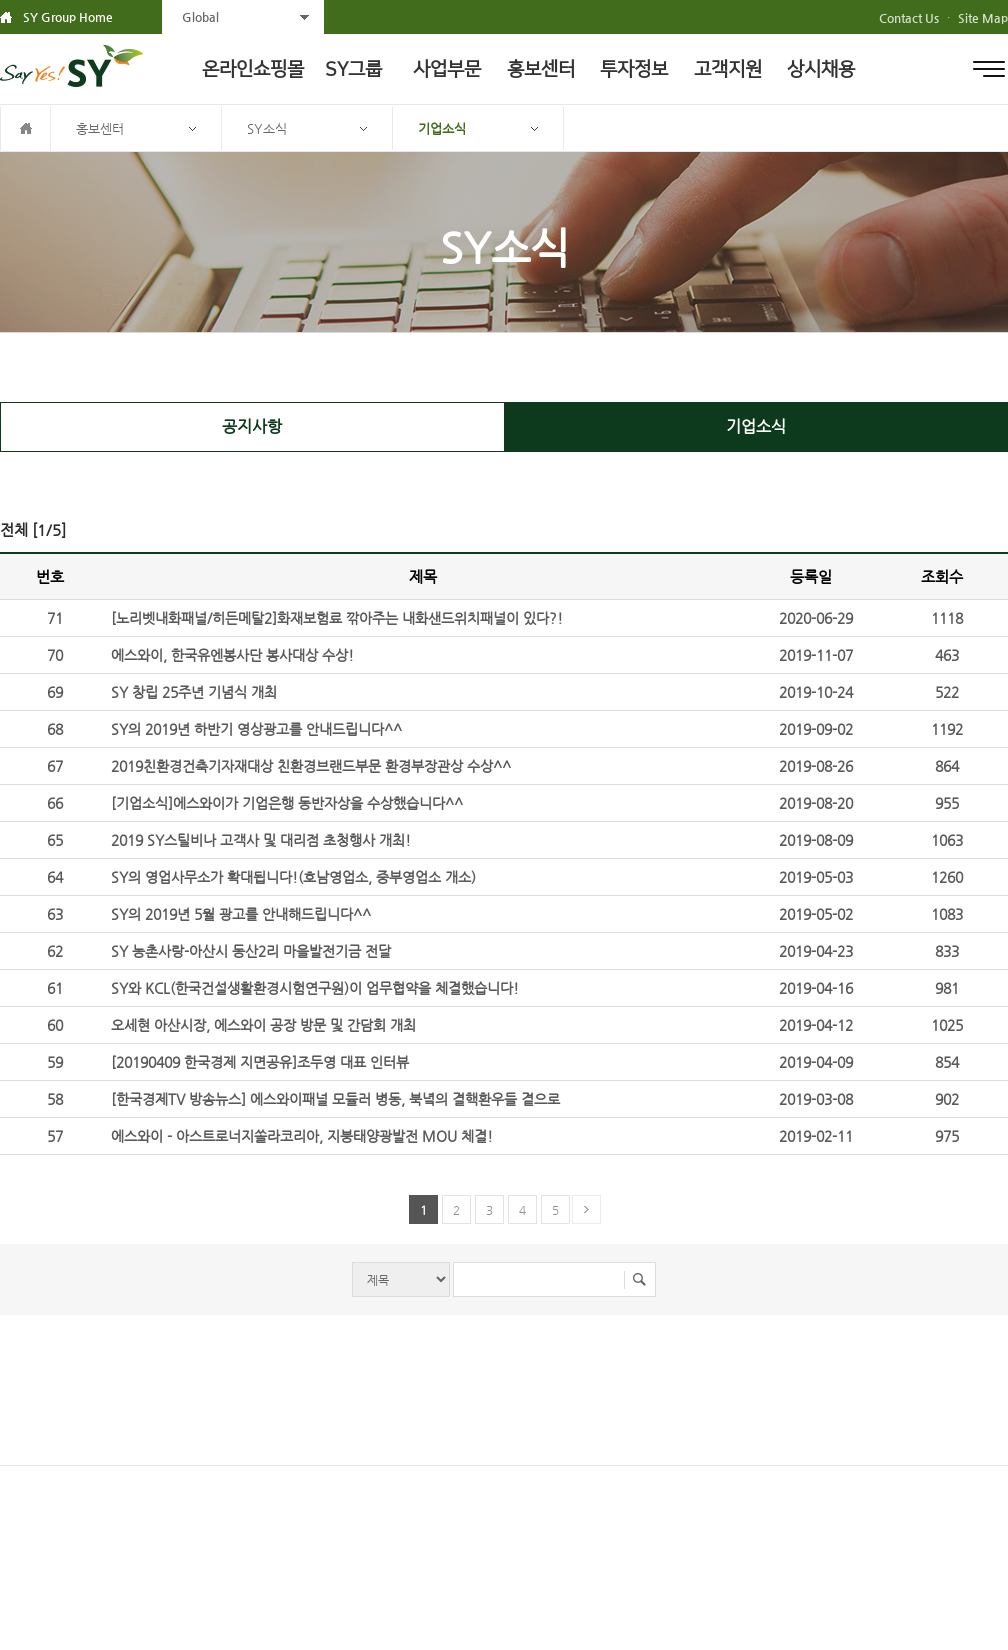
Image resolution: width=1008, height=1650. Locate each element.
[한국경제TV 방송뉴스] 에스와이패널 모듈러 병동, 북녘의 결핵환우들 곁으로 (335, 1099)
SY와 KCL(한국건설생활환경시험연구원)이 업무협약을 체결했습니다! (315, 988)
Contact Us (909, 18)
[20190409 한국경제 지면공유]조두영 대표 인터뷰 (260, 1062)
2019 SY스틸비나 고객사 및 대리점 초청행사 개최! (261, 840)
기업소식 (442, 128)
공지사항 (252, 426)
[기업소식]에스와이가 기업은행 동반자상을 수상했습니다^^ (287, 803)
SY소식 (267, 128)
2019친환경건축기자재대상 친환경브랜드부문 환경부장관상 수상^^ (311, 766)
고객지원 (728, 69)
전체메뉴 (989, 69)
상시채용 (821, 69)
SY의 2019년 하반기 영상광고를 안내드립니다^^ (256, 729)
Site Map (983, 18)
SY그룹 (353, 69)
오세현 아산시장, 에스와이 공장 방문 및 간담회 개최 (263, 1025)
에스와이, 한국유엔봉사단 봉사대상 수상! (232, 655)
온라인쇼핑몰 (253, 69)
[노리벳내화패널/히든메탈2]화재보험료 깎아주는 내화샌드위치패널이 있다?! (337, 618)
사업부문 (447, 69)
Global (200, 17)
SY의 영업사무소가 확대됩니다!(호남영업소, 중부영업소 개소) (293, 877)
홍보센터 (541, 69)
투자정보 (634, 69)
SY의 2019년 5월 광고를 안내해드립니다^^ (241, 914)
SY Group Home (68, 17)
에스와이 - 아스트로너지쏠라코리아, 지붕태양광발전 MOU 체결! (302, 1136)
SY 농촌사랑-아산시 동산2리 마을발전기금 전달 (251, 951)
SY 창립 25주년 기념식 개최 (194, 692)
